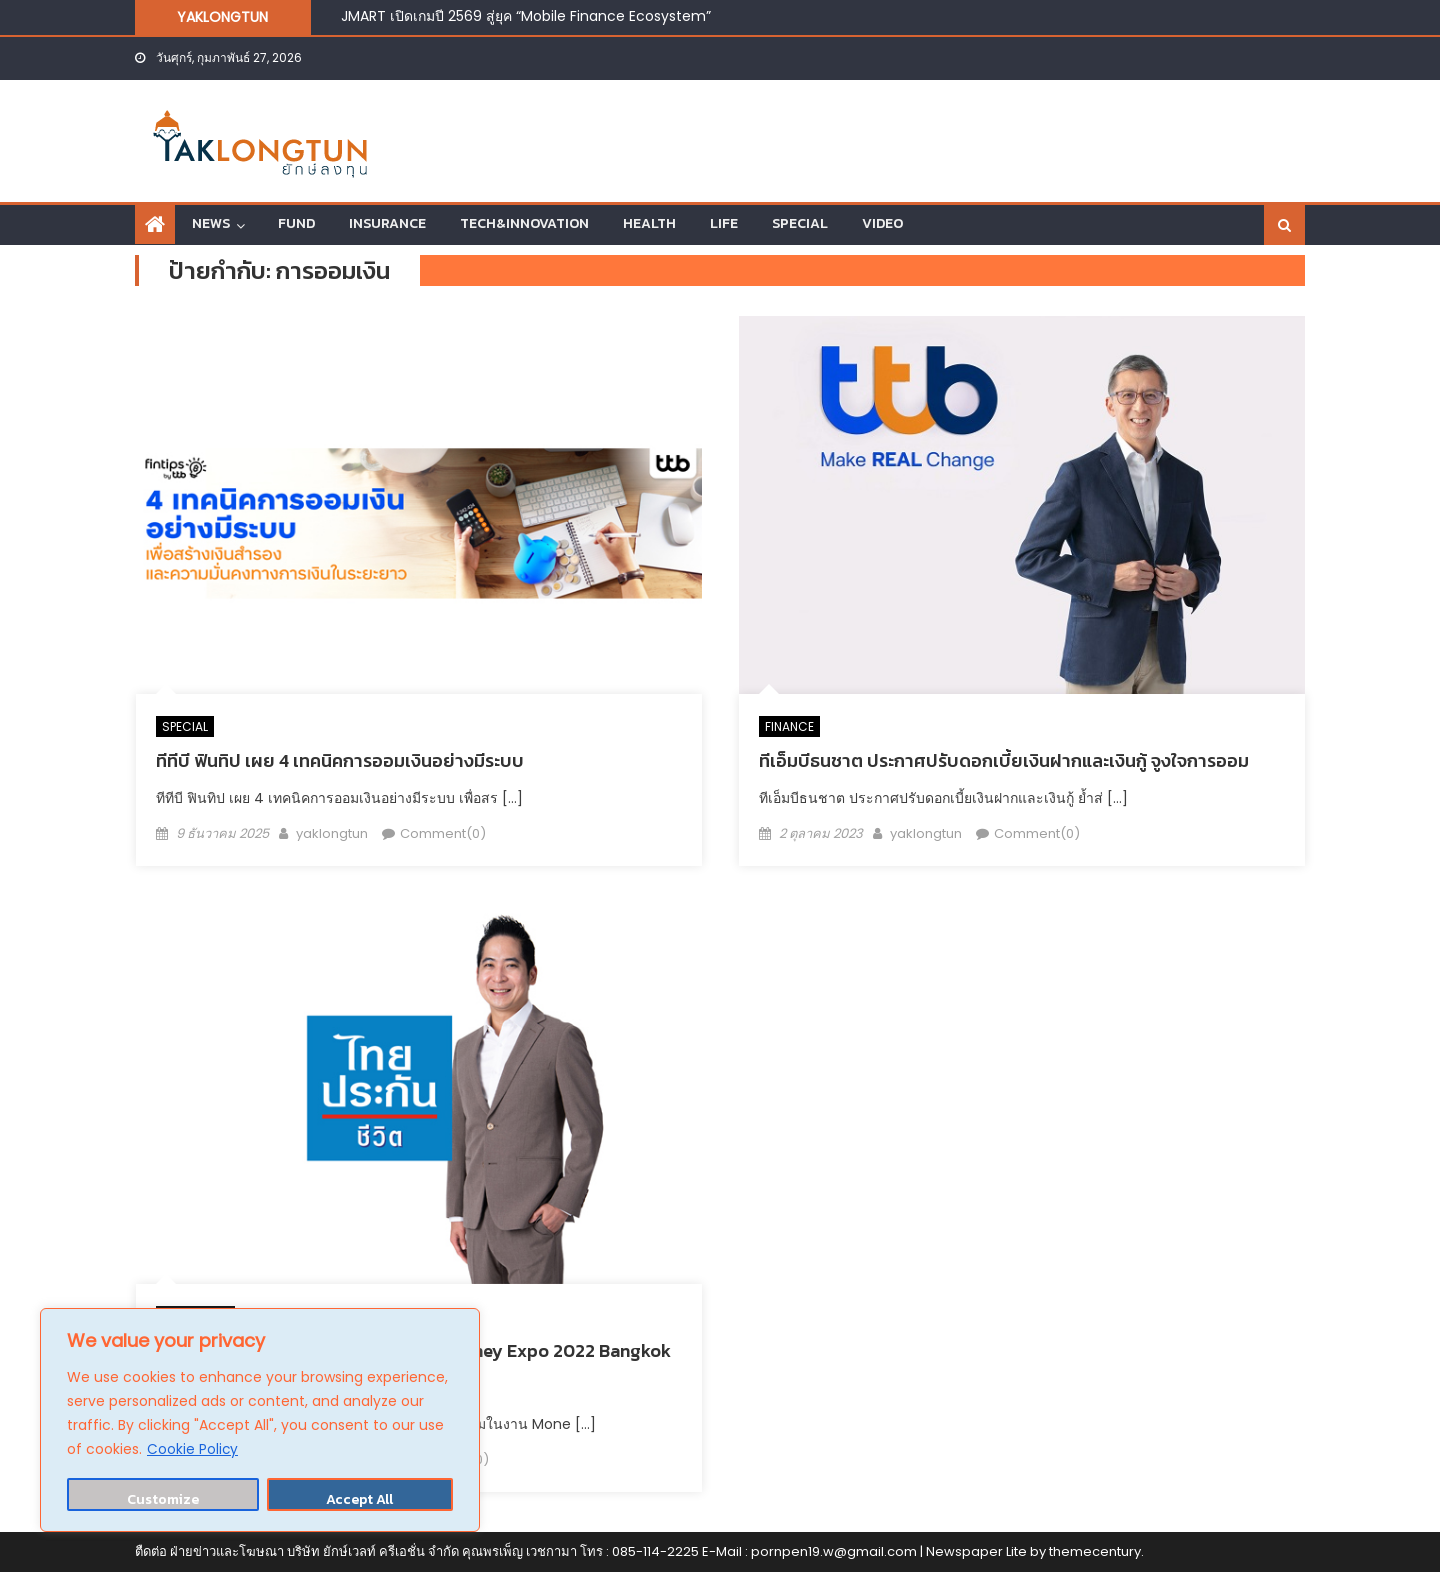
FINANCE (789, 726)
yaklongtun (332, 833)
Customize (163, 1499)
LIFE (724, 223)
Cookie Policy (193, 1450)
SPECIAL (800, 223)
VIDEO (882, 223)
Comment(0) (443, 833)
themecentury (1095, 1551)
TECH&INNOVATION (524, 223)
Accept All (359, 1499)
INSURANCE (387, 223)
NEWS (211, 223)
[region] (260, 1420)
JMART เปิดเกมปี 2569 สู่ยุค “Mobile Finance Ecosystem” (526, 16)
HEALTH (649, 223)
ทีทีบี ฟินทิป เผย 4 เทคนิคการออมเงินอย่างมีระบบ (340, 760)
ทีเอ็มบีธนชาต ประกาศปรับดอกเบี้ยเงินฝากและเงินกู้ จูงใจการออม (1004, 760)
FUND (296, 223)
